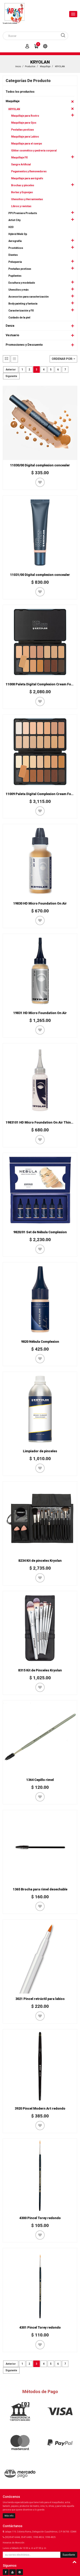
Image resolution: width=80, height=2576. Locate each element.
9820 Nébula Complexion (40, 1341)
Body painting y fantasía (22, 303)
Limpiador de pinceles (40, 1451)
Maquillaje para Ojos (23, 122)
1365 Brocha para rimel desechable (40, 1889)
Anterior (11, 369)
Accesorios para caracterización (28, 296)
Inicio (18, 66)
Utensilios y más (18, 289)
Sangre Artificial (21, 164)
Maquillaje (45, 66)
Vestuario (12, 335)
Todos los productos (20, 91)
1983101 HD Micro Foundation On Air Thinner (41, 1122)
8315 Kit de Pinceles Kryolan (40, 1670)
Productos (30, 66)
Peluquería (15, 261)
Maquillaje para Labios (25, 136)
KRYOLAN (60, 66)
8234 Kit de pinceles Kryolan (40, 1560)
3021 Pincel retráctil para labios (40, 1999)
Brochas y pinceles (22, 185)
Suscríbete (69, 2554)
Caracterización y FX (21, 310)
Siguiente (11, 376)
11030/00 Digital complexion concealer (40, 465)
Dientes (13, 254)
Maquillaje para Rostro (25, 115)
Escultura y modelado (21, 282)
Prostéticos (15, 247)
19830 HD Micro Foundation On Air (40, 903)
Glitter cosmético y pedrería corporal (34, 150)
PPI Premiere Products (22, 213)
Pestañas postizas (22, 129)
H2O (11, 227)
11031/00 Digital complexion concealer (40, 575)
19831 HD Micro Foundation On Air (40, 1013)
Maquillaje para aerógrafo (27, 178)
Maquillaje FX (19, 157)
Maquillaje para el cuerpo (26, 143)
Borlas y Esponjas (22, 192)
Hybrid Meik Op (17, 234)
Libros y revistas (21, 206)
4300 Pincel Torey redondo (40, 2218)
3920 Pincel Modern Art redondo (40, 2108)
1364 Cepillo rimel (40, 1780)
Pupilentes (14, 275)
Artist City (14, 220)
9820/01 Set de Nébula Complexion (40, 1232)
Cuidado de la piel (19, 317)
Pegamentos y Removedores (29, 171)
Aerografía (15, 241)
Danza (10, 325)
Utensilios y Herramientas (27, 199)
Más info (9, 2515)
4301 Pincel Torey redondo (40, 2327)
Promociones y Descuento (24, 344)
